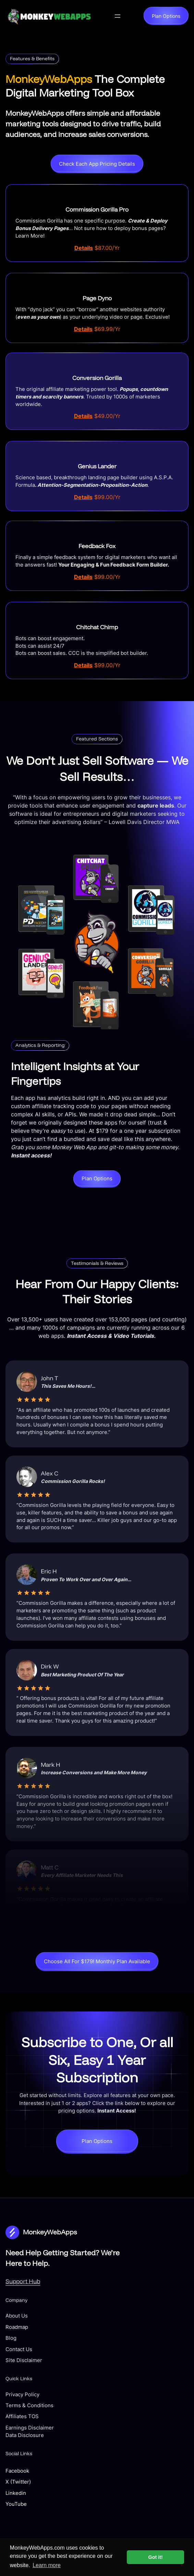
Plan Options (166, 16)
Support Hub (22, 2281)
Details (83, 247)
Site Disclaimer (23, 2360)
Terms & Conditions (29, 2405)
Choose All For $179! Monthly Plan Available (97, 1961)
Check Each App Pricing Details (97, 164)
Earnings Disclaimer (29, 2428)
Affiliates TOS (22, 2416)
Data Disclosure (24, 2435)
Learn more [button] (47, 2565)
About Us (16, 2316)
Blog (10, 2338)
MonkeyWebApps (50, 2232)
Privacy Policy (22, 2394)
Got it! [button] (155, 2557)
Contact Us (18, 2349)
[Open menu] (117, 16)
